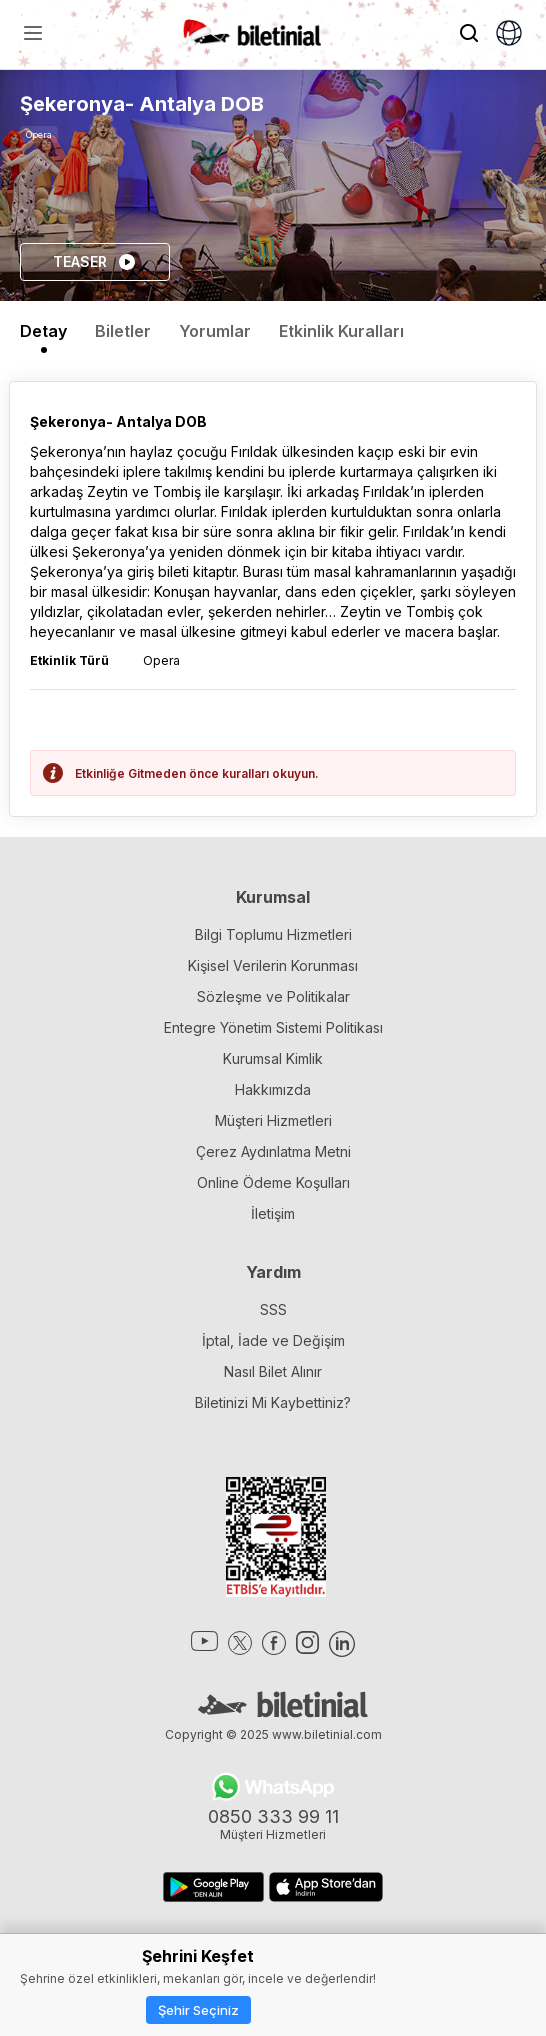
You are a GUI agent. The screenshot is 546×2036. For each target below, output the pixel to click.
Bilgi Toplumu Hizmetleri (273, 934)
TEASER (95, 262)
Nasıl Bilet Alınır (273, 1371)
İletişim (273, 1213)
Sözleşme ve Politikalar (273, 996)
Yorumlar (215, 331)
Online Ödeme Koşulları (273, 1182)
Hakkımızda (273, 1089)
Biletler (123, 331)
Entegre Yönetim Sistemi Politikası (273, 1027)
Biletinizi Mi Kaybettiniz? (273, 1402)
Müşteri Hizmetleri (273, 1120)
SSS (273, 1309)
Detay (43, 331)
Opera (39, 134)
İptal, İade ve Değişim (273, 1340)
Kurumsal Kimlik (273, 1058)
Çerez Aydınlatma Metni (273, 1151)
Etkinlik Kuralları (341, 331)
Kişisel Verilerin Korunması (273, 965)
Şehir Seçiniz (198, 2010)
